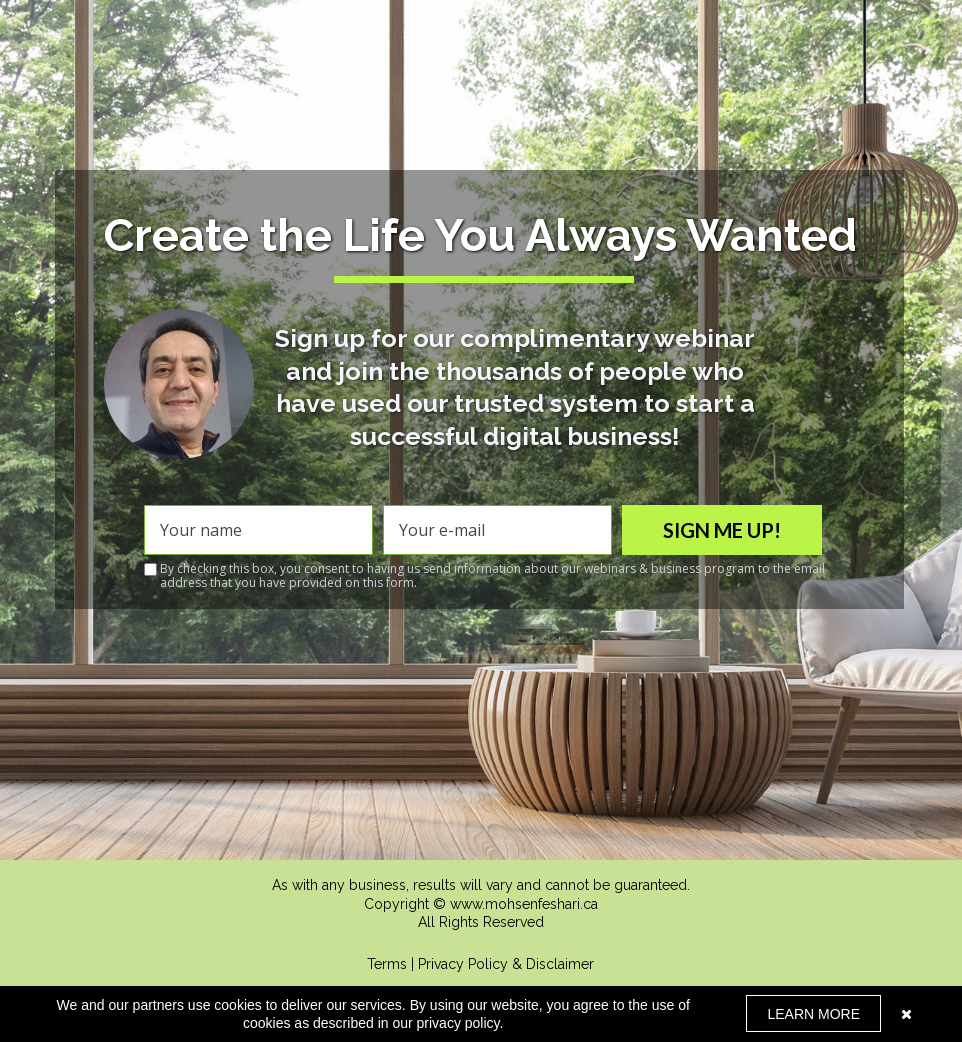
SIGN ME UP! (722, 530)
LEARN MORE (813, 1014)
